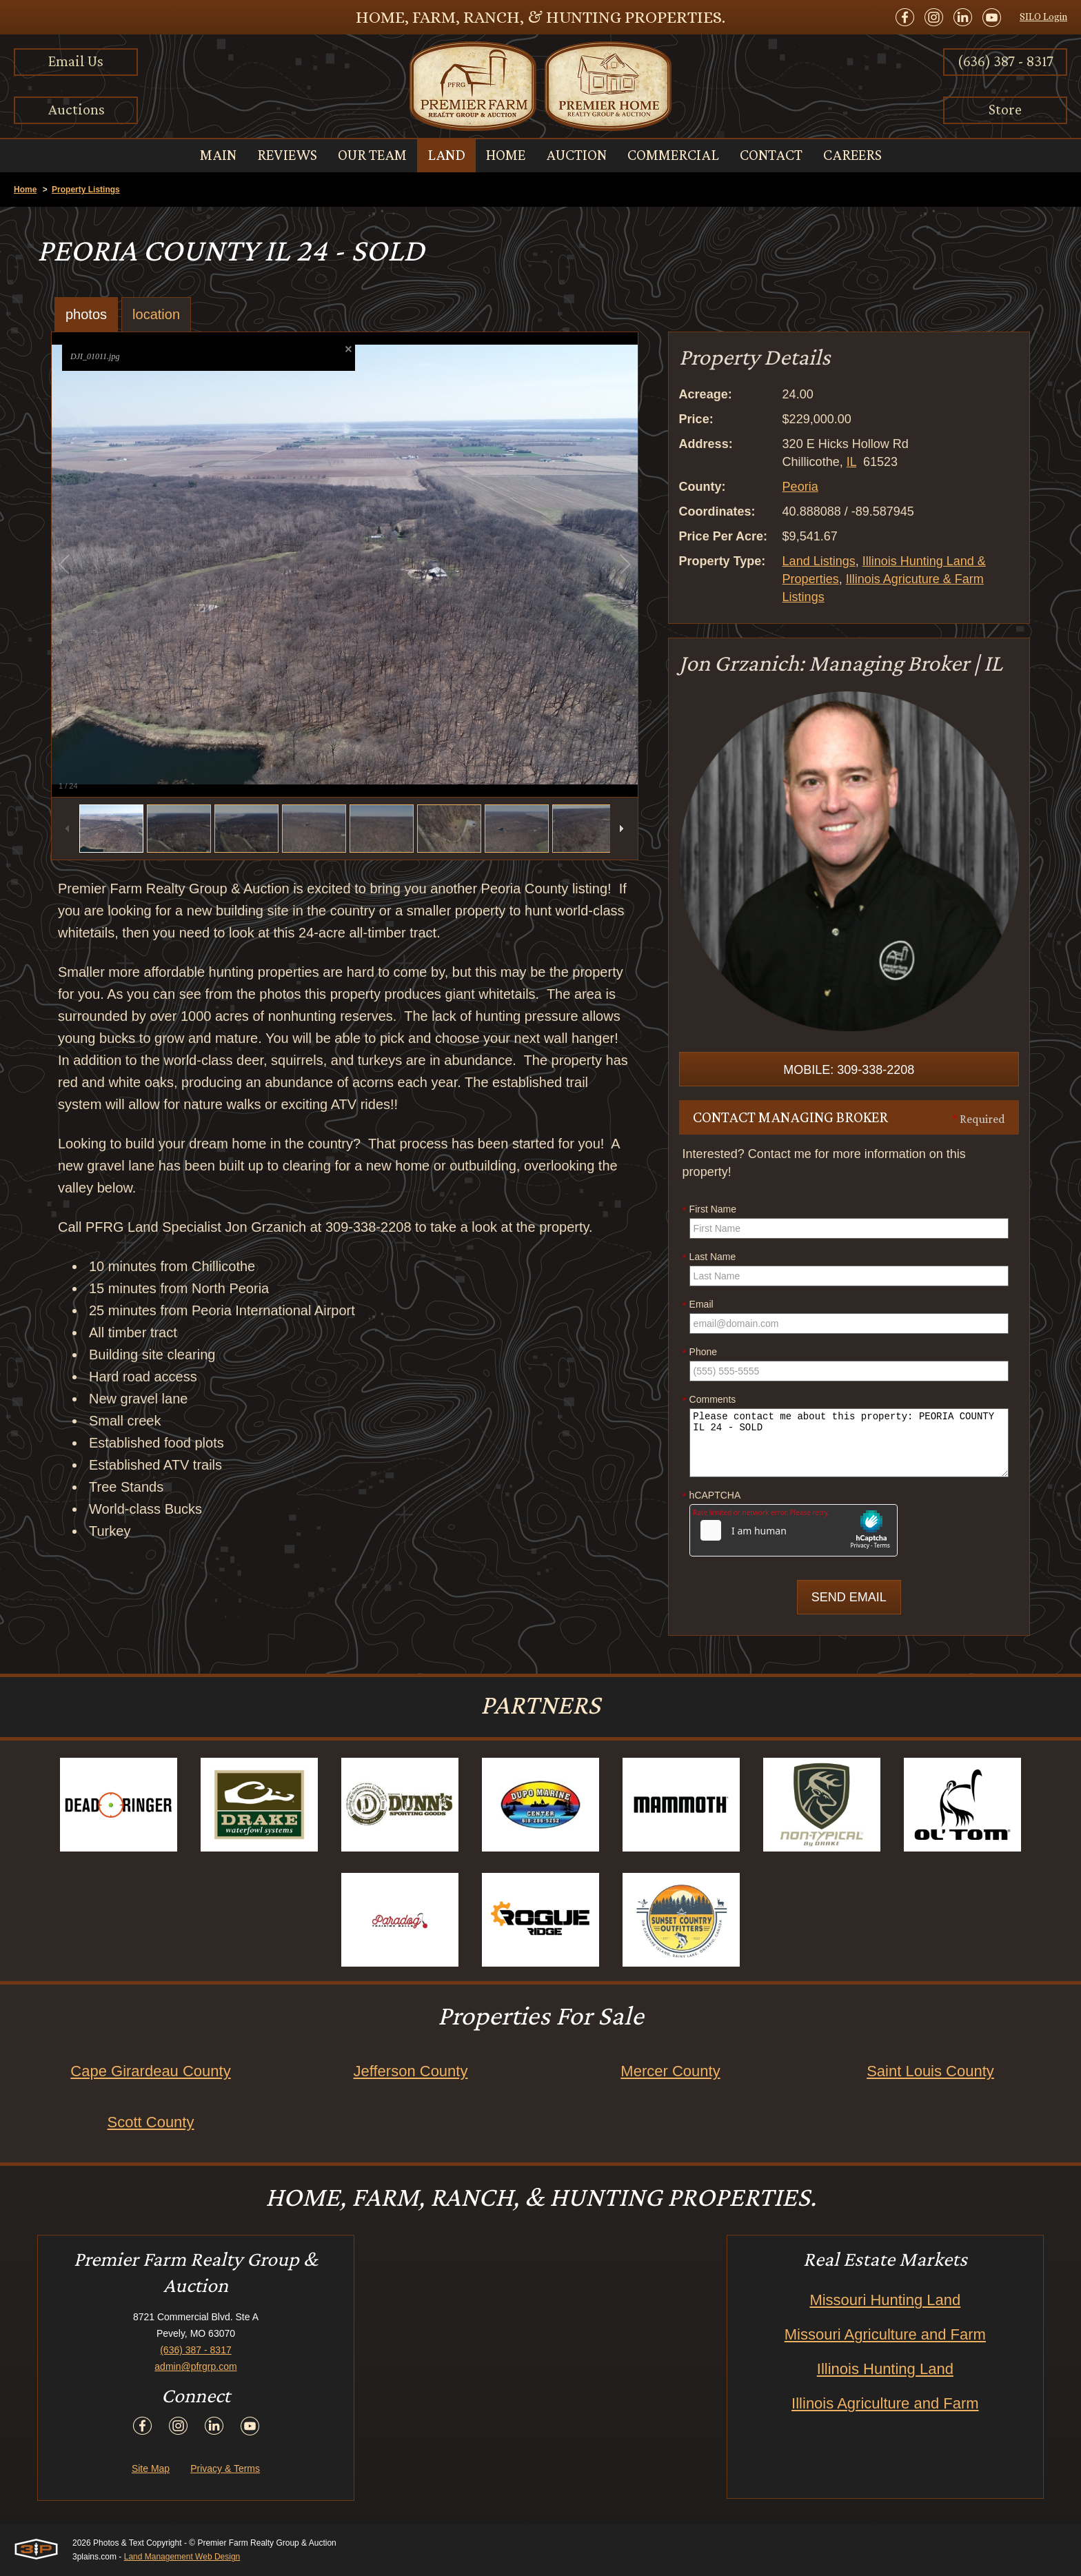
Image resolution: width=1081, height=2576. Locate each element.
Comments (709, 1400)
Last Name (709, 1257)
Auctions (76, 109)
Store (1005, 109)
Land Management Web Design (182, 2557)
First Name (709, 1210)
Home (25, 189)
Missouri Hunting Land (884, 2300)
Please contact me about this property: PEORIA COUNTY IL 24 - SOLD (849, 1442)
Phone (700, 1352)
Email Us (75, 61)
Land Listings (819, 561)
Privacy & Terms (225, 2468)
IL (851, 462)
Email (698, 1305)
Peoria (800, 487)
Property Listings (86, 189)
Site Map (151, 2468)
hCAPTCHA (712, 1496)
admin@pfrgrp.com (195, 2366)
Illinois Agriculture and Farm (884, 2403)
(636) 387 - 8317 (1005, 61)
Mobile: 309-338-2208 (848, 1070)
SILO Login (1043, 16)
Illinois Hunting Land (885, 2368)
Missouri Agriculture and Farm (885, 2334)
